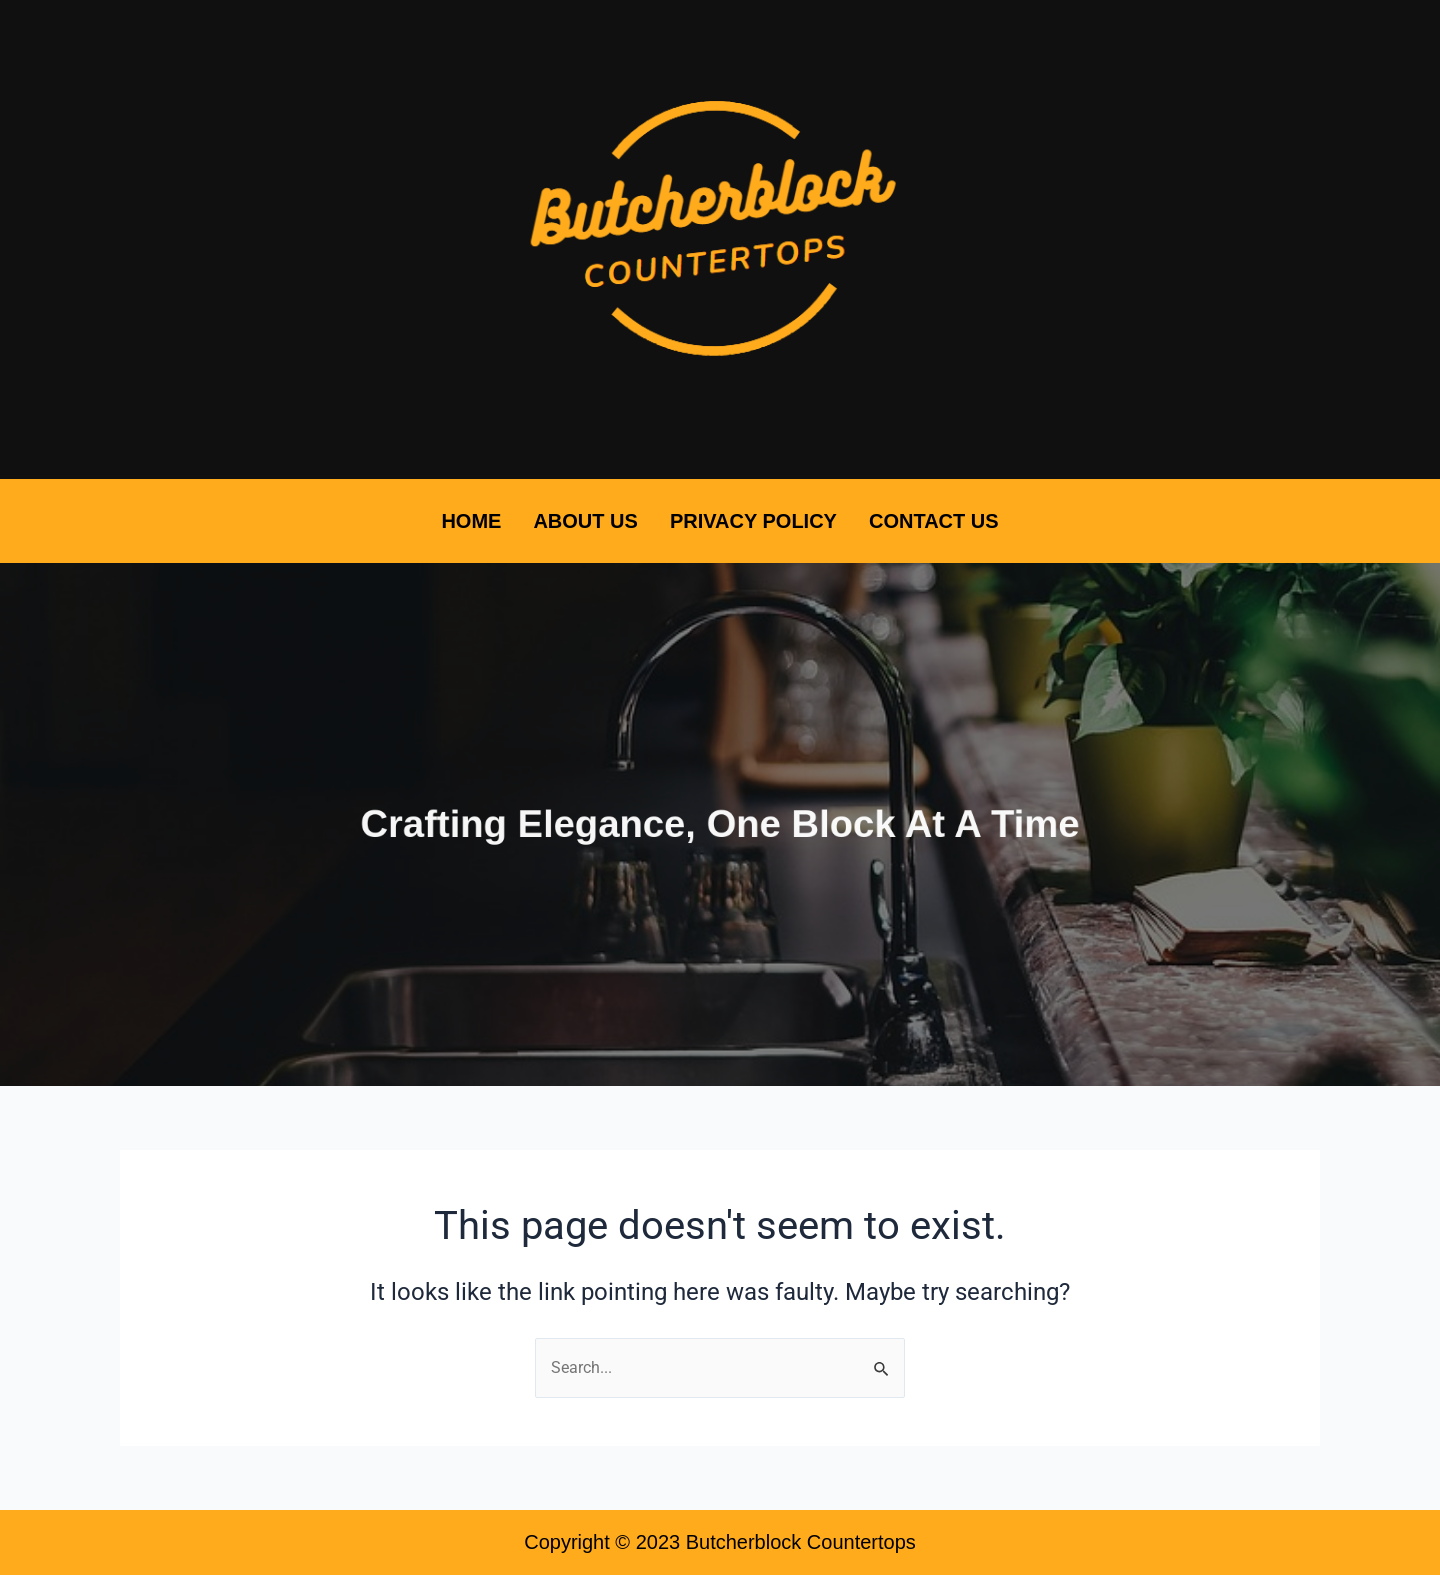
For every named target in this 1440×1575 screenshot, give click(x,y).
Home (471, 521)
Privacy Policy (753, 521)
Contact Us (934, 521)
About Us (585, 521)
